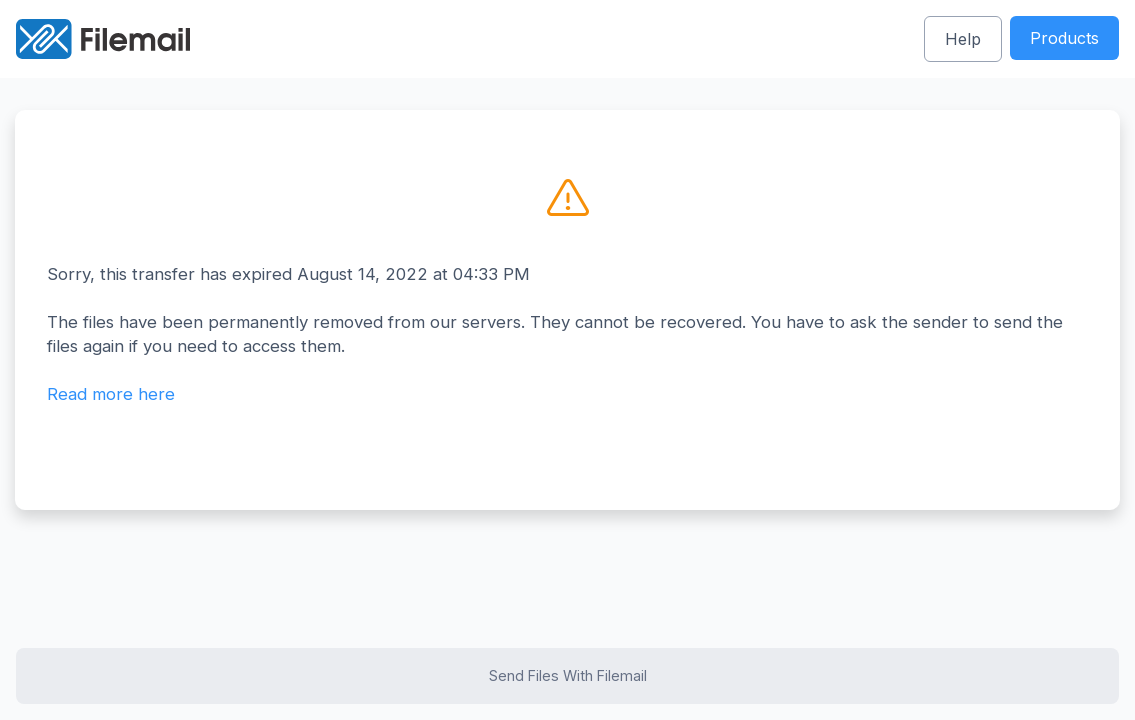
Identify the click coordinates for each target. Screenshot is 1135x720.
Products (1064, 38)
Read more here (111, 394)
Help (963, 39)
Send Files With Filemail (568, 675)
